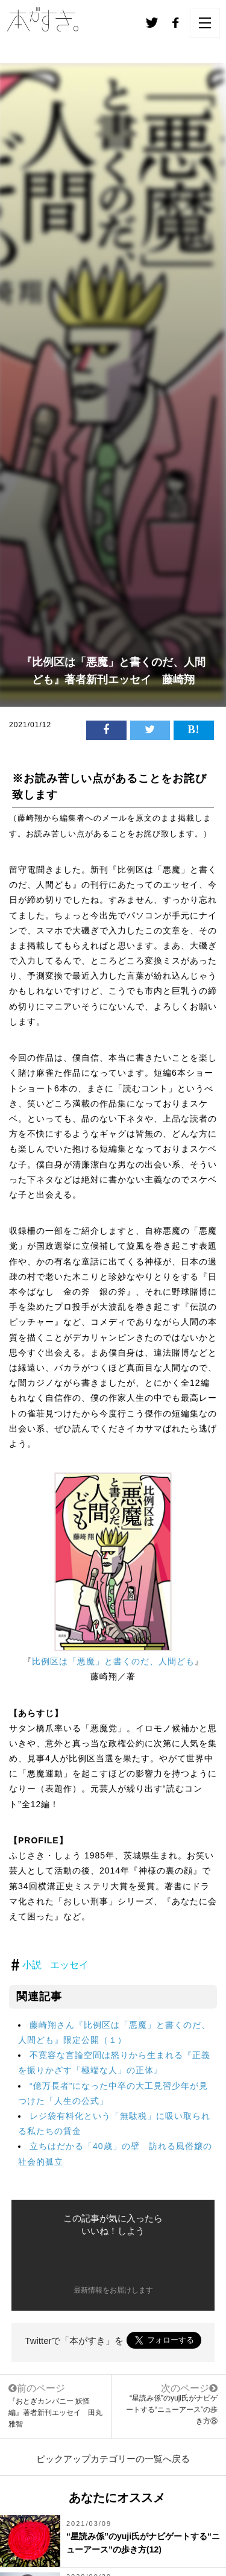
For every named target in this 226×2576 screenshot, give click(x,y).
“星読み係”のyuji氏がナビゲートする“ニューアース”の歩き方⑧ (172, 2409)
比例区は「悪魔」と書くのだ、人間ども (113, 1661)
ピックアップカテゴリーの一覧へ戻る (113, 2459)
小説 (32, 1965)
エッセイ (69, 1965)
